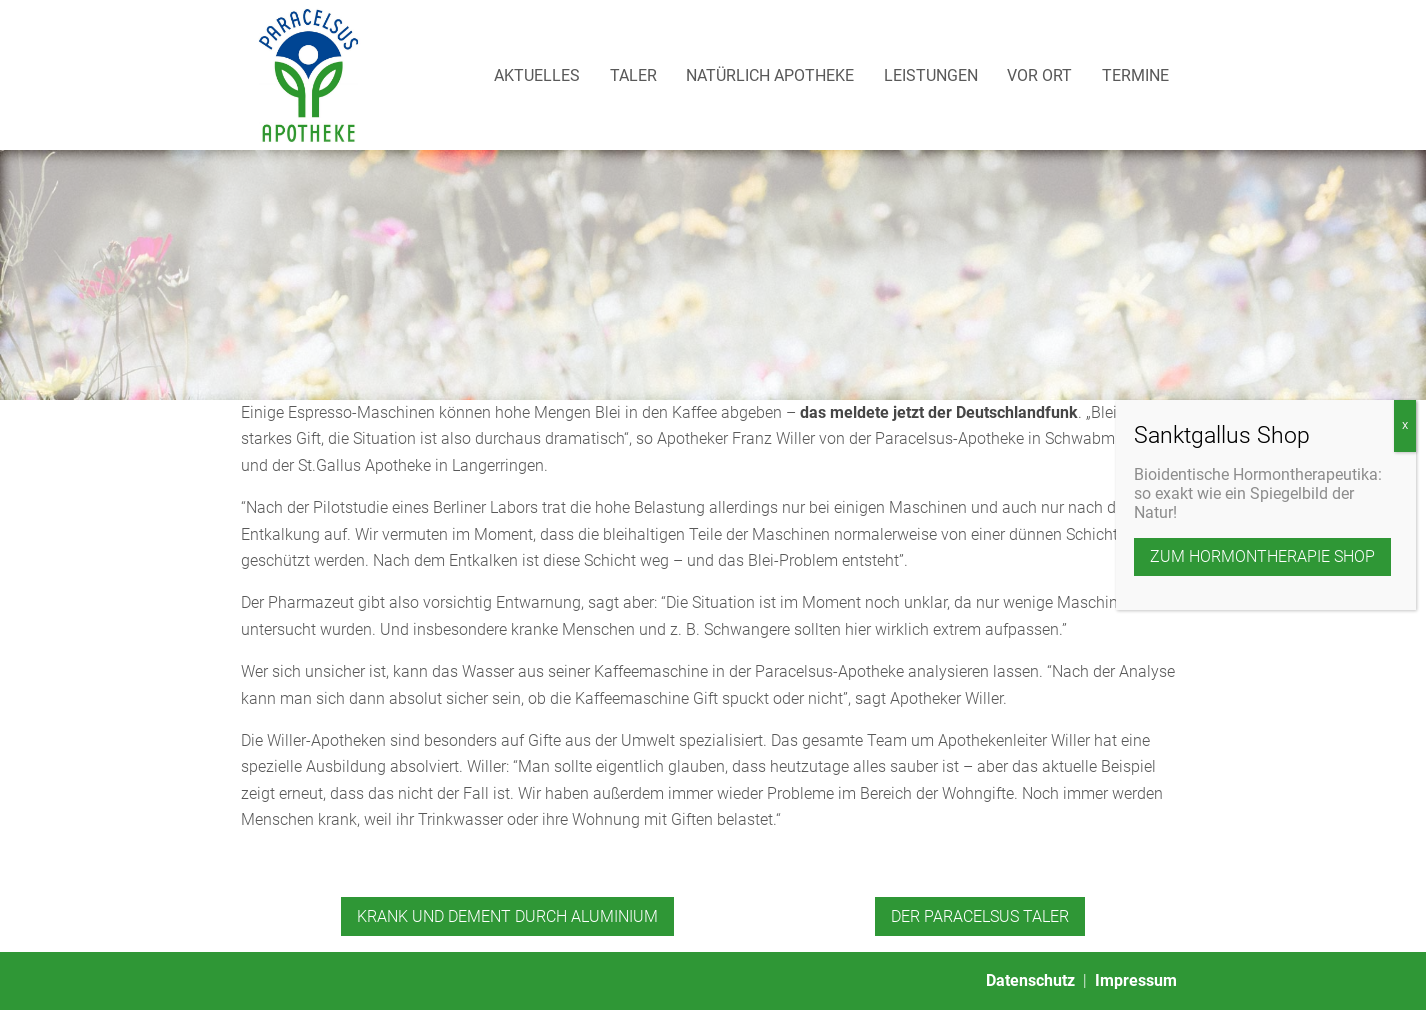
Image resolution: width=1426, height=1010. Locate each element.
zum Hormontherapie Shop (1262, 411)
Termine (1135, 75)
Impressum (1136, 980)
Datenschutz (1030, 980)
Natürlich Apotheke (770, 75)
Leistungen (931, 75)
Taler (633, 75)
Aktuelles (537, 75)
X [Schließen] (1405, 280)
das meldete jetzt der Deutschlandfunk (939, 412)
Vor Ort (1039, 75)
